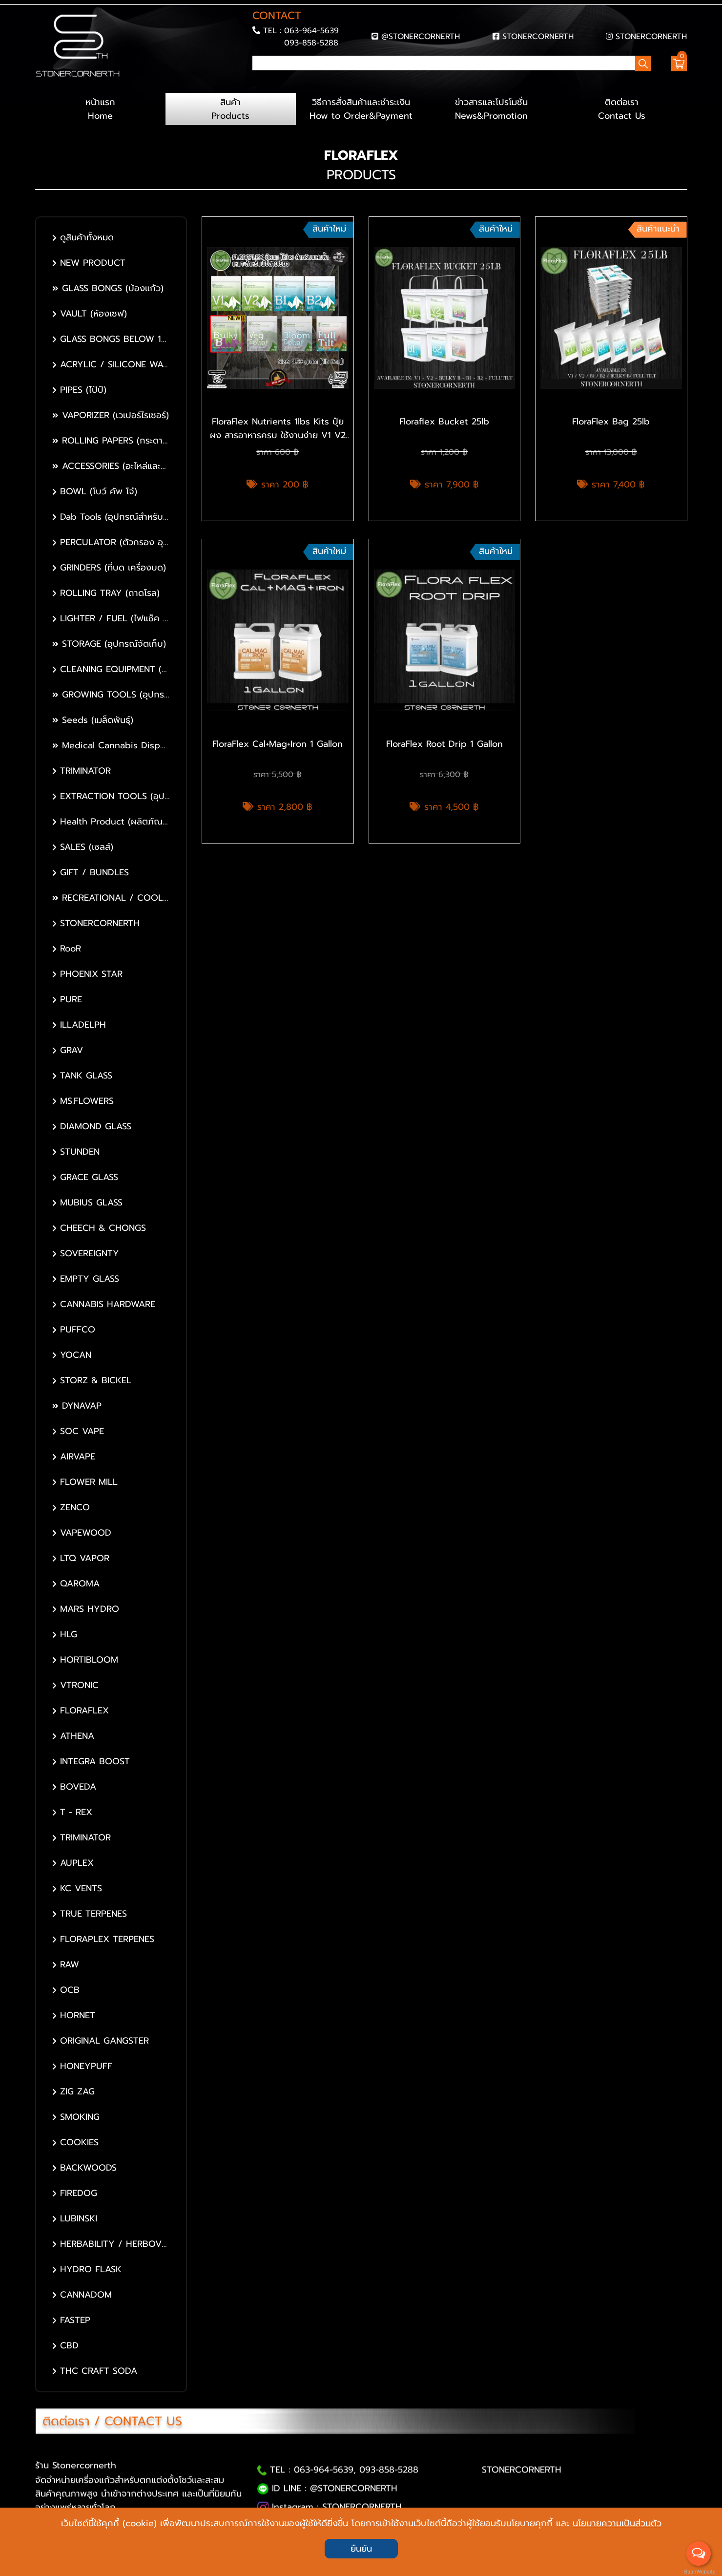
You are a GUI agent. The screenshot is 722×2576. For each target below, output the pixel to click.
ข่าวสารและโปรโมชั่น (491, 109)
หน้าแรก (100, 109)
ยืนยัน (361, 2548)
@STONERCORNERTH (420, 36)
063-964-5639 (311, 30)
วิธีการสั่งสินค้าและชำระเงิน (361, 109)
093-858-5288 (311, 43)
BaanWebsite (699, 2572)
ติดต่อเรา (622, 109)
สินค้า (230, 109)
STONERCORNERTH (538, 36)
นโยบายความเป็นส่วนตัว (617, 2523)
